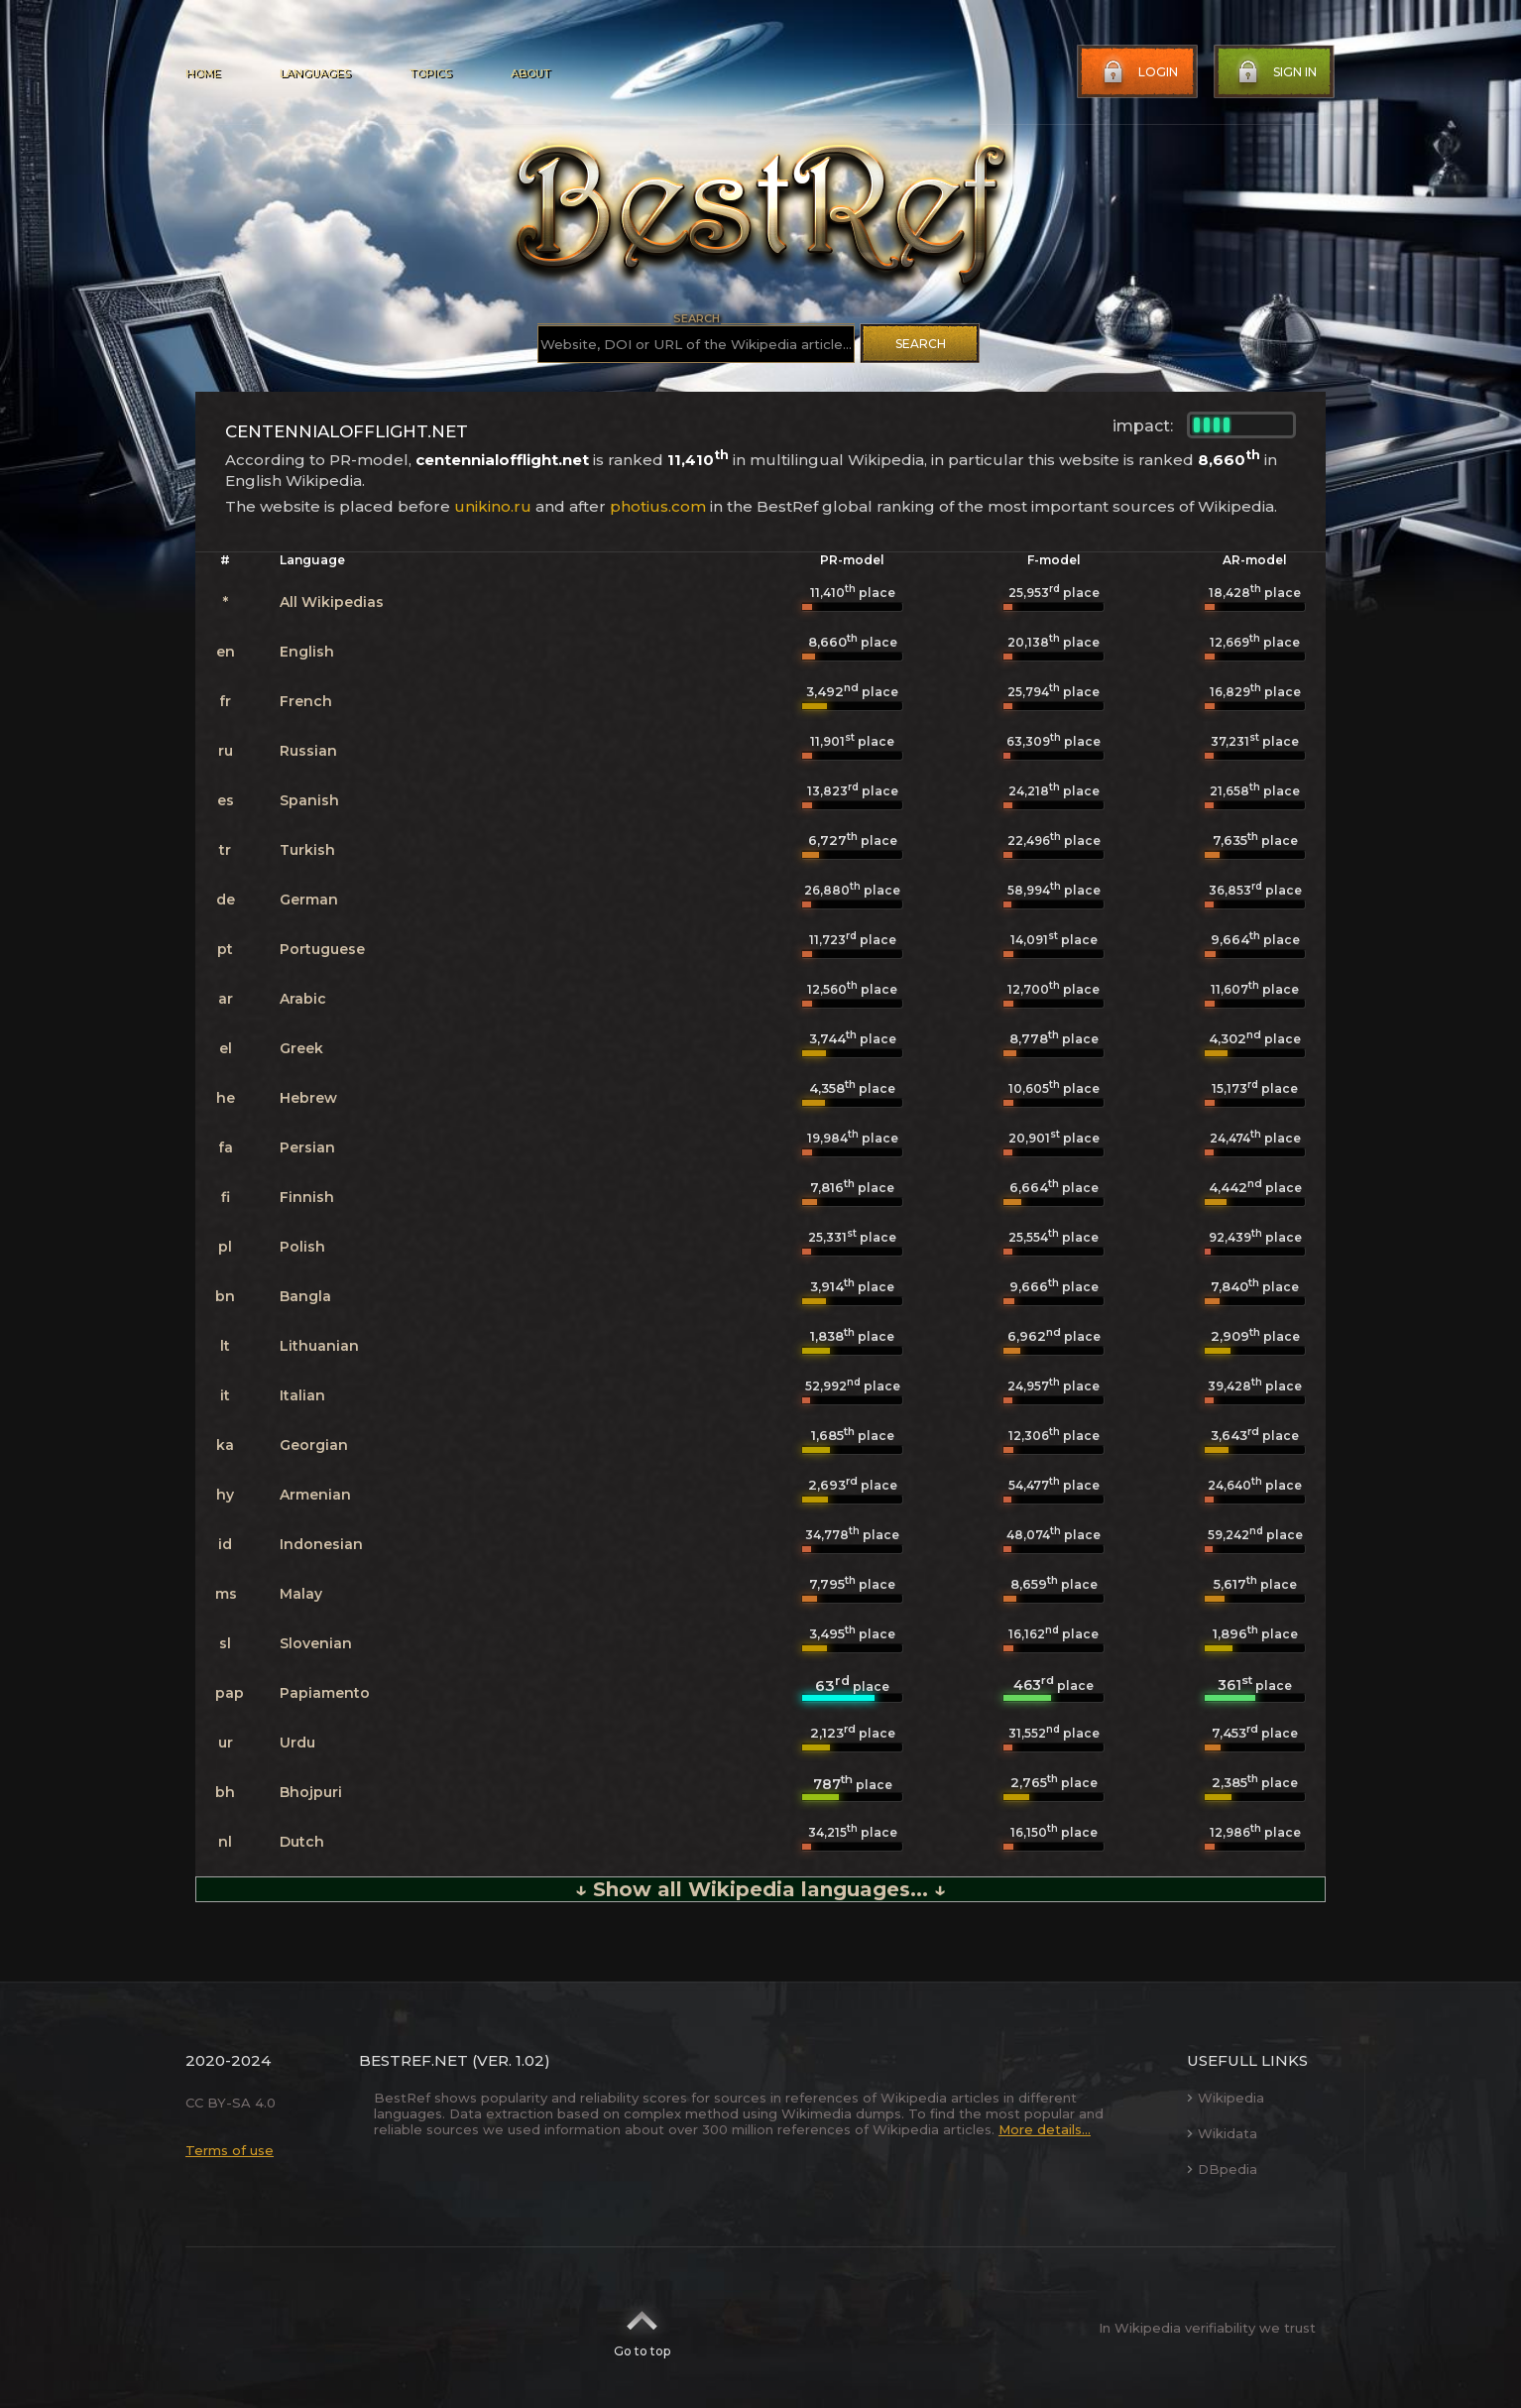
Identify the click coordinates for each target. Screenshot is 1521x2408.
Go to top (642, 2327)
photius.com (658, 506)
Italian (302, 1395)
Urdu (297, 1742)
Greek (301, 1048)
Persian (307, 1147)
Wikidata (1222, 2133)
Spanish (309, 800)
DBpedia (1222, 2169)
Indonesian (321, 1544)
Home (202, 73)
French (306, 701)
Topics (430, 73)
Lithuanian (319, 1346)
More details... (1044, 2129)
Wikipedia (1225, 2098)
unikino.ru (492, 506)
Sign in (1275, 72)
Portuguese (322, 949)
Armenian (315, 1495)
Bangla (305, 1296)
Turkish (307, 850)
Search (920, 343)
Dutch (302, 1842)
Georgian (314, 1445)
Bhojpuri (311, 1792)
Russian (308, 751)
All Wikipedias (332, 602)
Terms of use (229, 2150)
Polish (302, 1247)
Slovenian (316, 1643)
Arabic (303, 999)
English (307, 652)
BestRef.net (413, 2060)
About (530, 73)
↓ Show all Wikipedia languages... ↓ (760, 1889)
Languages (315, 73)
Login (1138, 72)
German (309, 899)
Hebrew (308, 1098)
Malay (301, 1594)
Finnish (307, 1197)
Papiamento (325, 1693)
